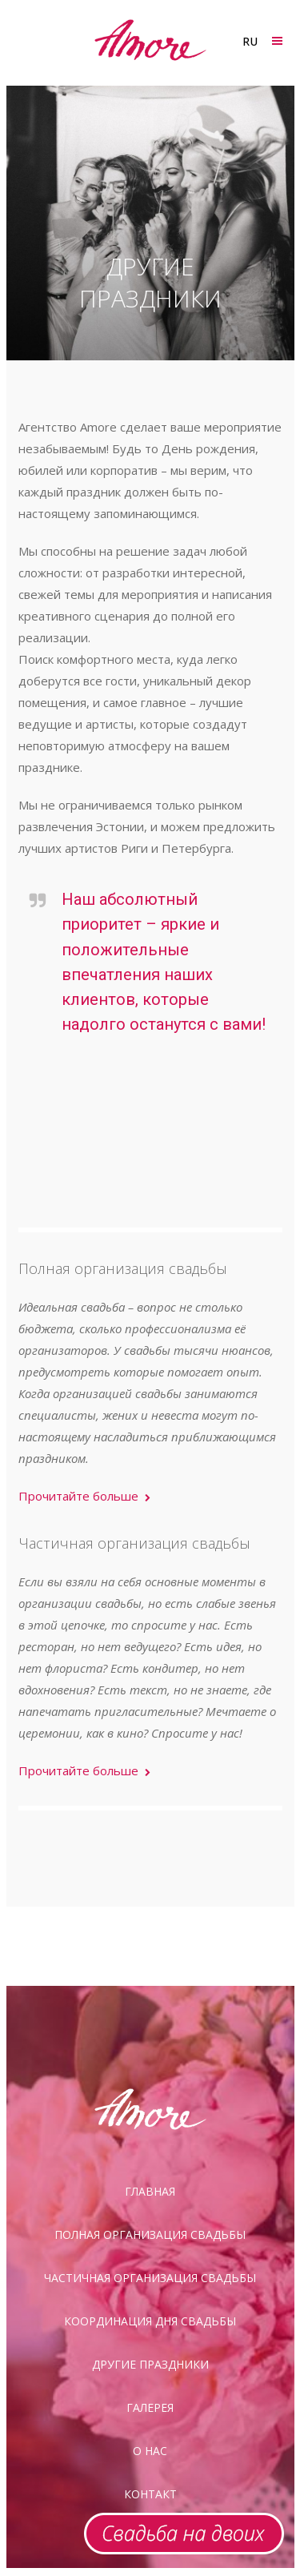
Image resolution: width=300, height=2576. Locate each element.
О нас (150, 2450)
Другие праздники (150, 2364)
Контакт (150, 2494)
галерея (150, 2407)
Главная (150, 2191)
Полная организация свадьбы (122, 1268)
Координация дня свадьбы (150, 2321)
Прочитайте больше (84, 1496)
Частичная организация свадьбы (134, 1543)
